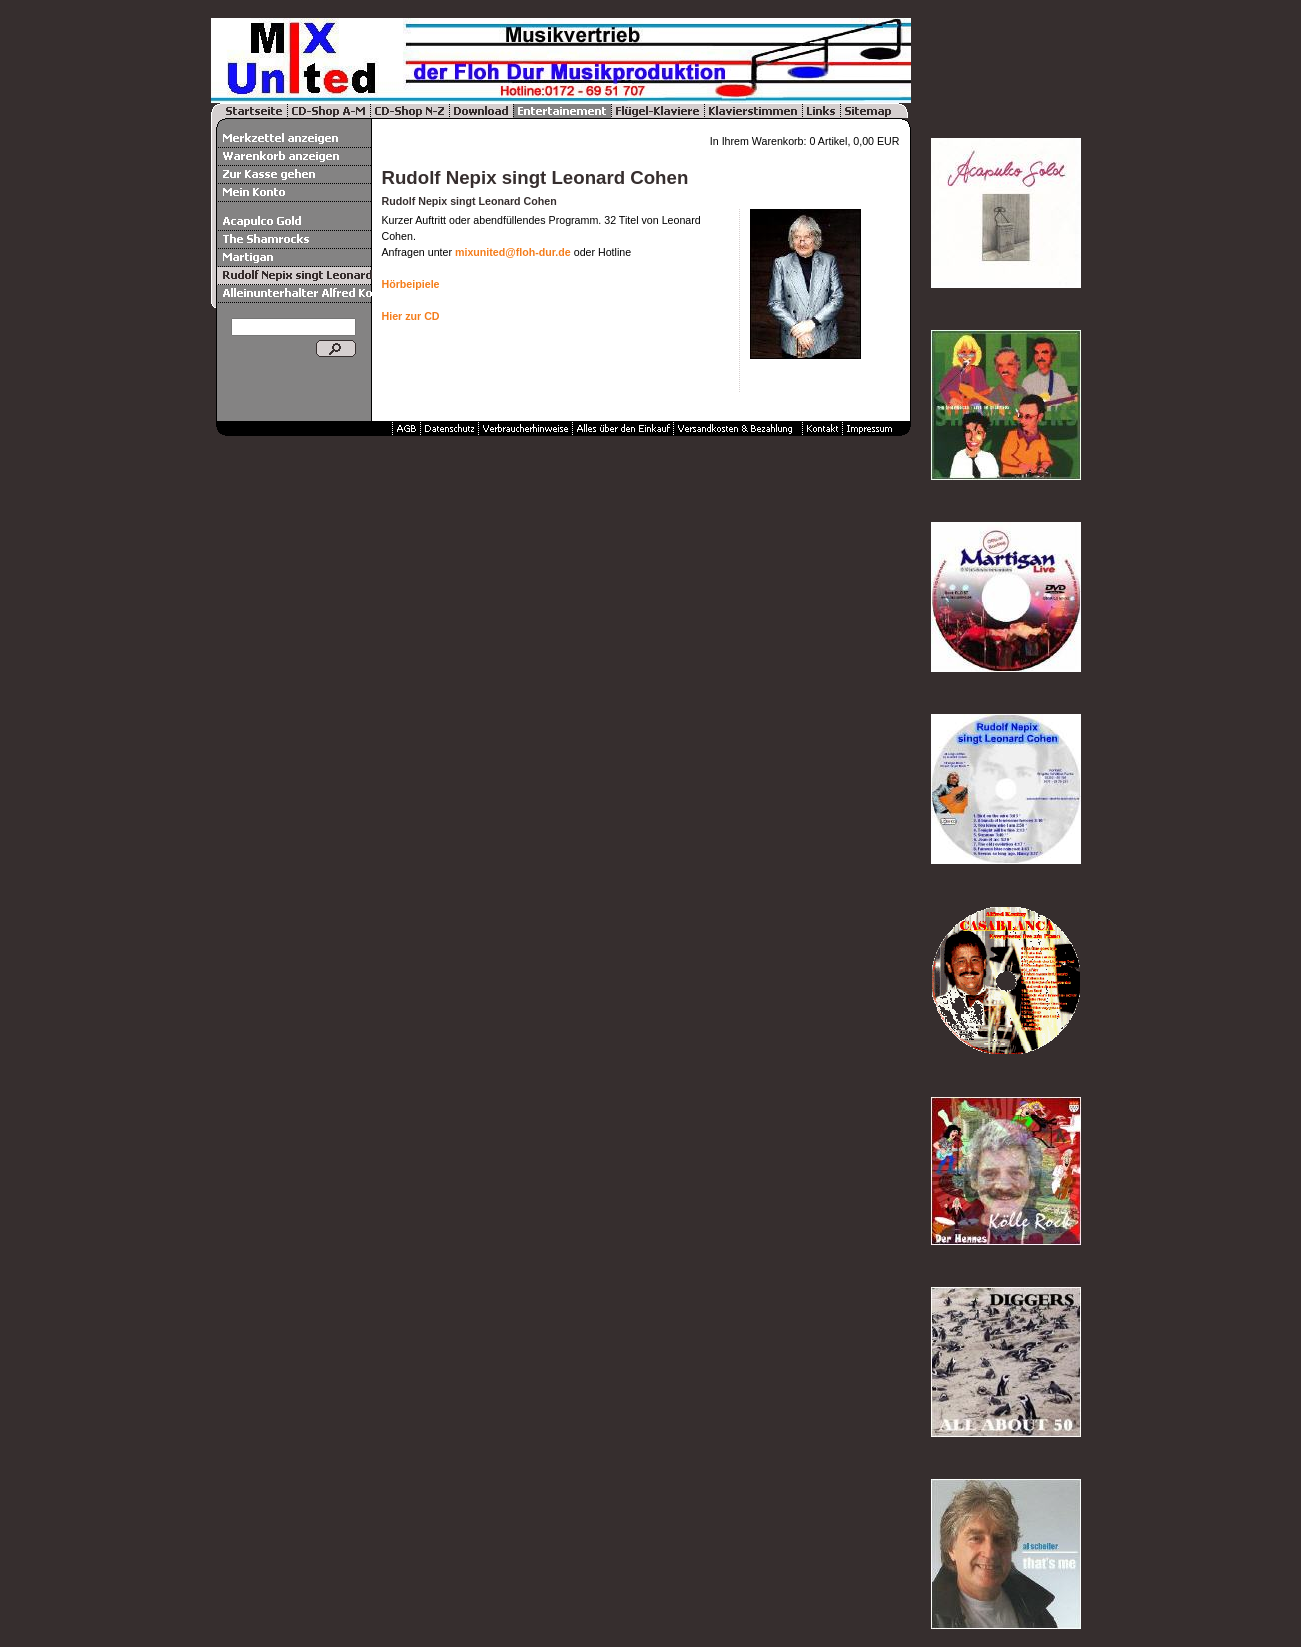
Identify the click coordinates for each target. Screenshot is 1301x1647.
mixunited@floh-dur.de (513, 252)
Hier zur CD (411, 316)
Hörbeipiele (411, 284)
